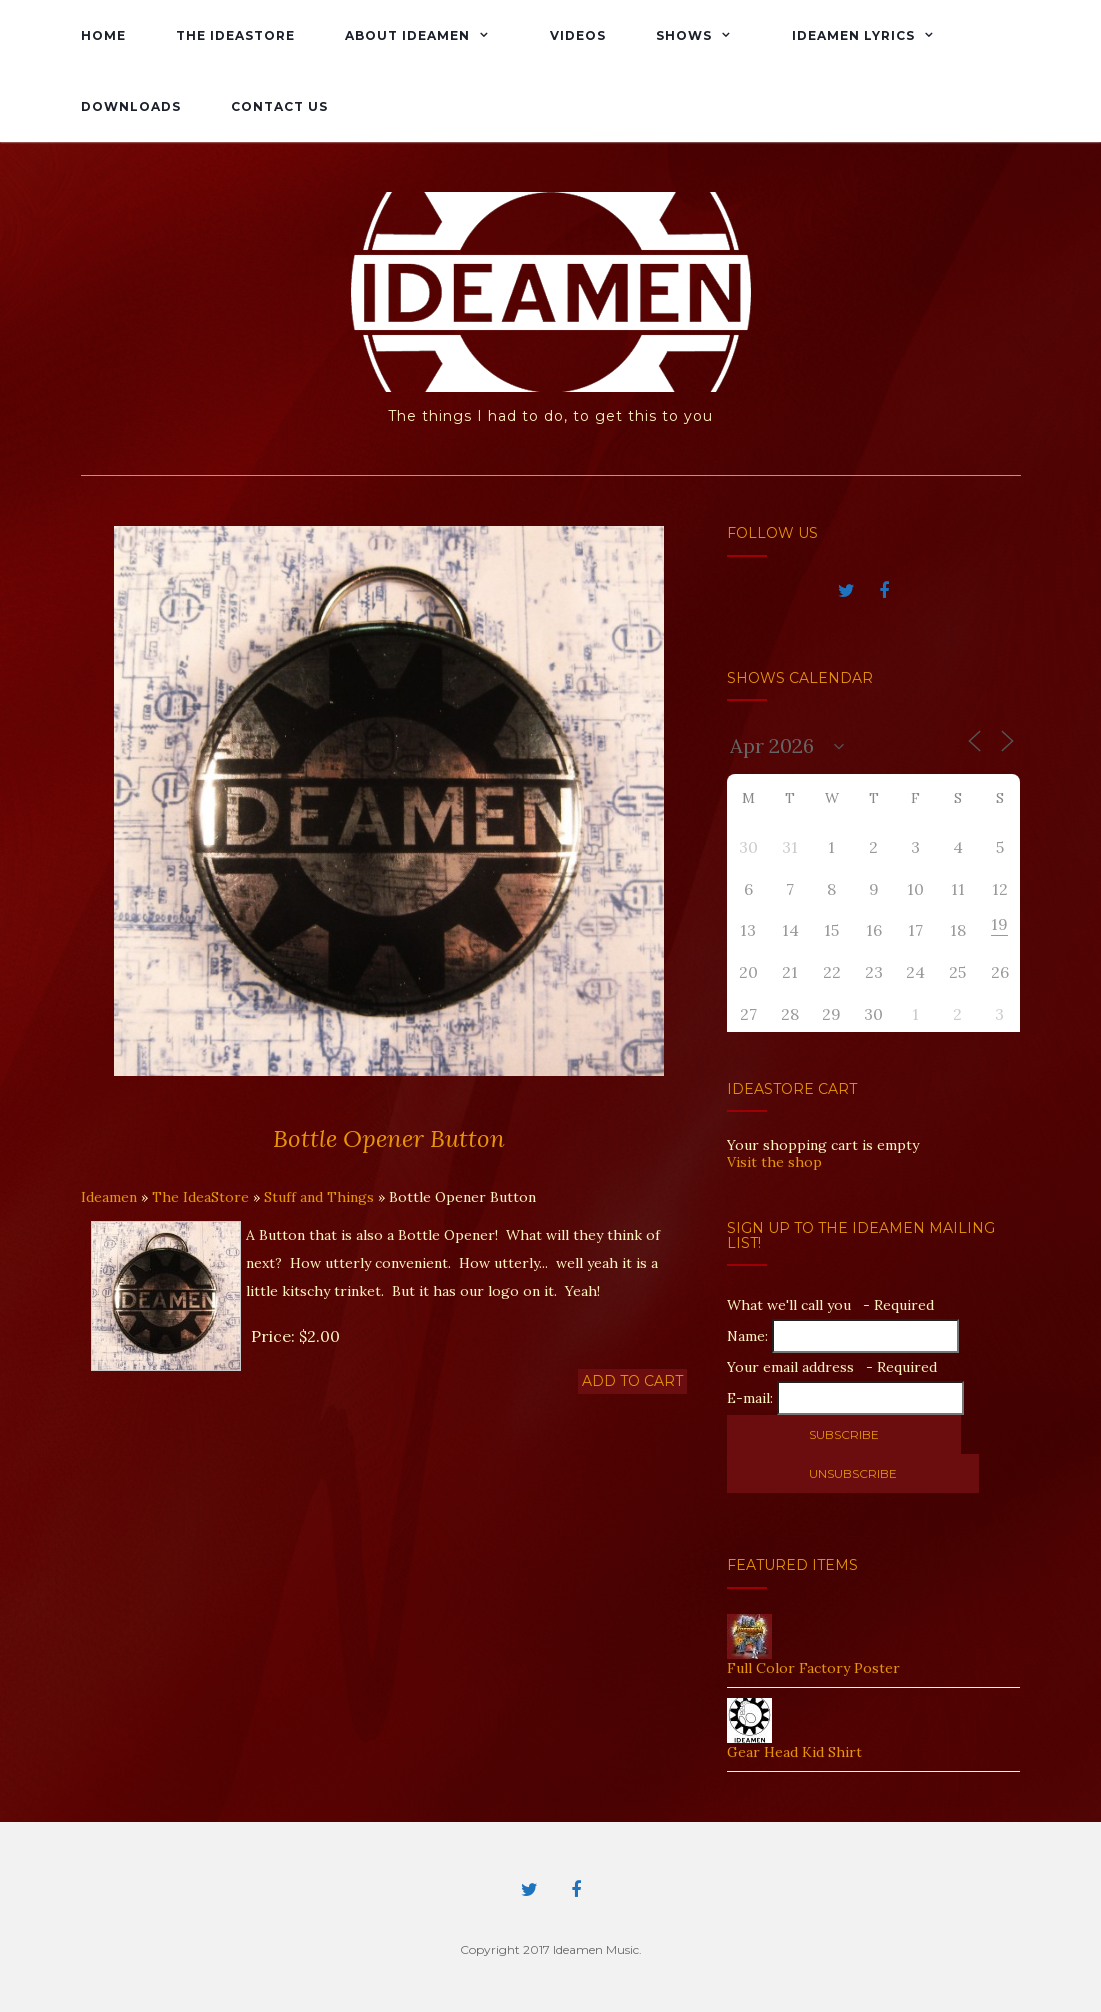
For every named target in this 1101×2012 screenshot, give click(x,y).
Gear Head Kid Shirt (794, 1752)
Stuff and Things (319, 1197)
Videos (578, 35)
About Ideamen (407, 35)
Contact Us (279, 106)
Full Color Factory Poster (813, 1668)
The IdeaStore (235, 35)
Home (103, 35)
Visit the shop (774, 1162)
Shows (684, 35)
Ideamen (109, 1197)
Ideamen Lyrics (853, 35)
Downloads (131, 106)
